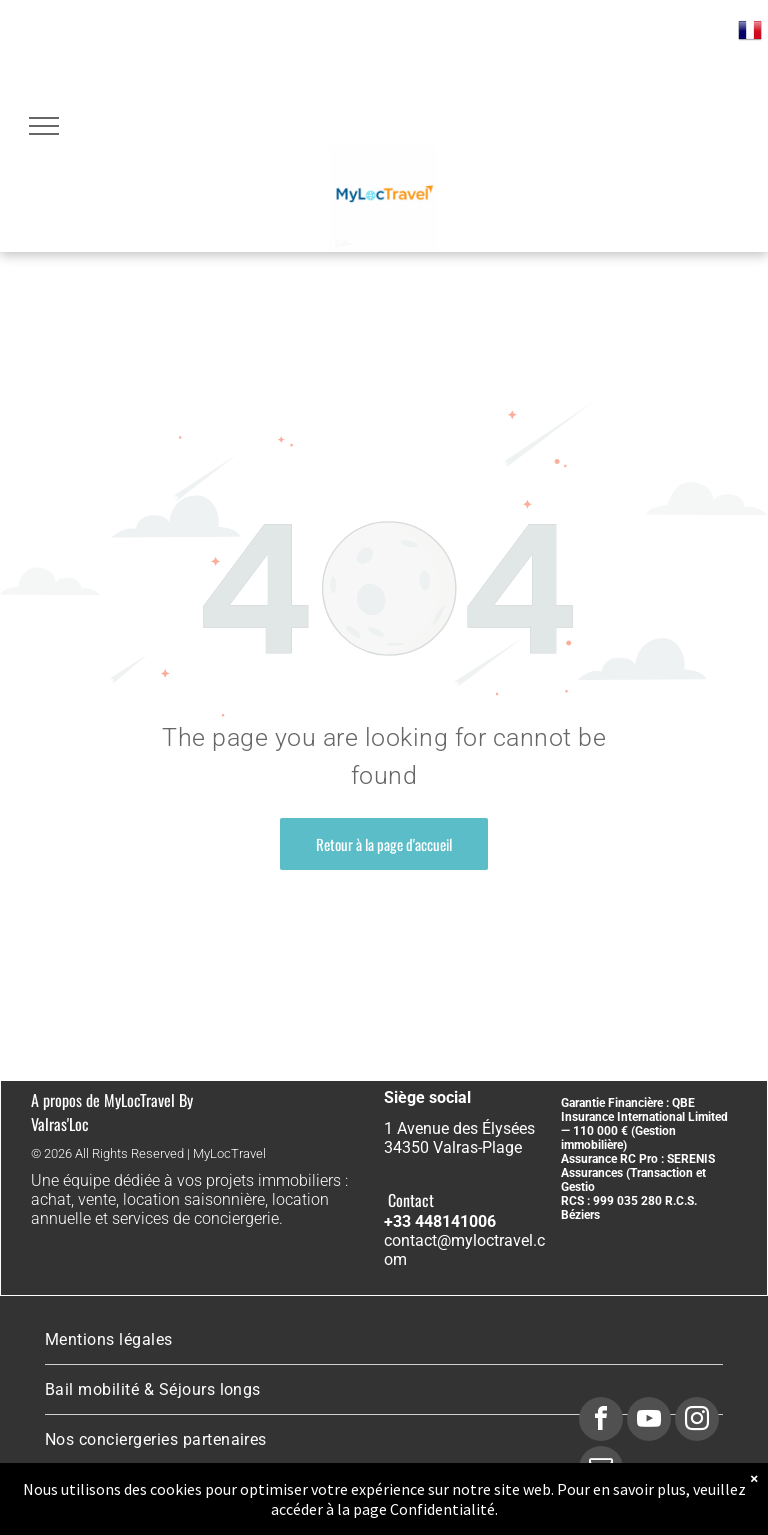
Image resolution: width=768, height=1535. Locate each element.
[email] (601, 1470)
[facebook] (601, 1421)
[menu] (44, 126)
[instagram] (697, 1421)
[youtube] (649, 1421)
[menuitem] (384, 1340)
